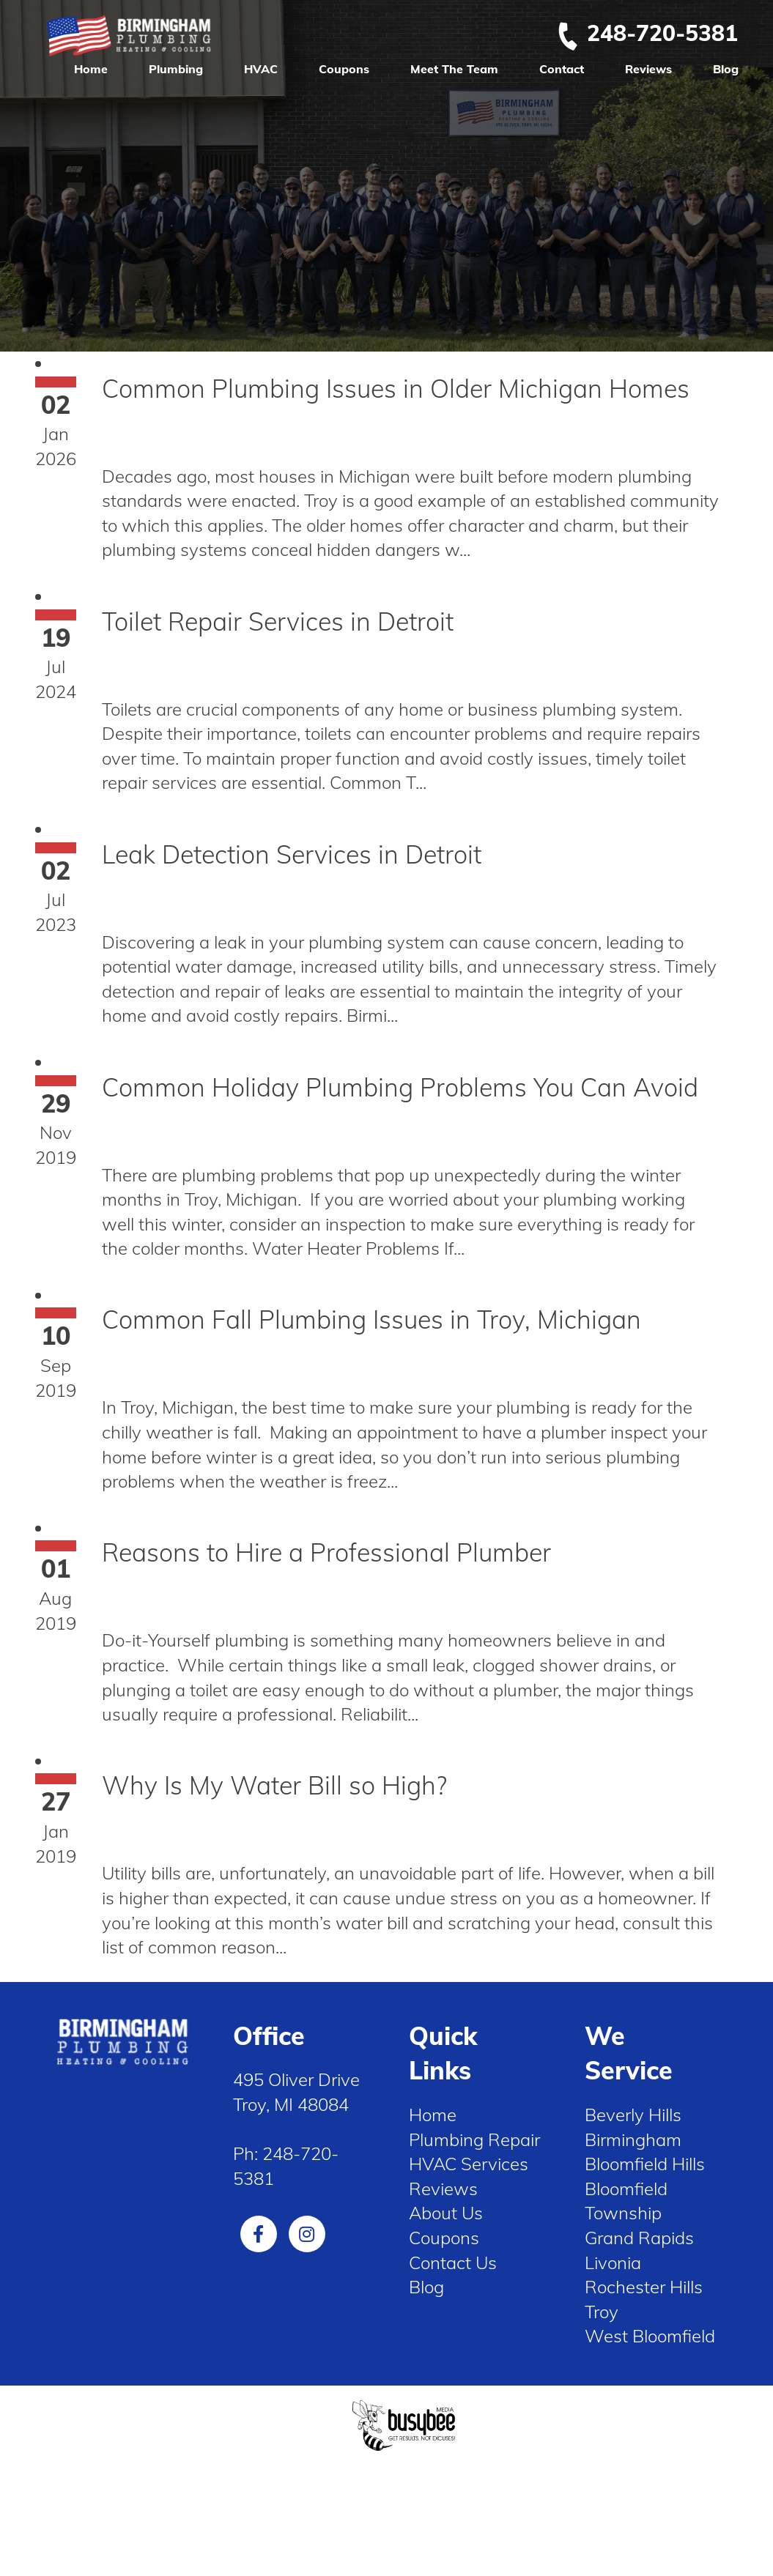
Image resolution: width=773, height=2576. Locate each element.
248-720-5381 (647, 33)
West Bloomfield (650, 2336)
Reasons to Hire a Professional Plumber (326, 1552)
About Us (446, 2213)
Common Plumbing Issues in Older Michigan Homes (395, 388)
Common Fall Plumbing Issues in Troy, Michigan (371, 1319)
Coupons (344, 69)
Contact (561, 69)
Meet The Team (454, 69)
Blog (726, 69)
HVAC (261, 69)
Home (91, 69)
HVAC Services (468, 2164)
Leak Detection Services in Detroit (291, 854)
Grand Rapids (639, 2238)
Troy (601, 2312)
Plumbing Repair (474, 2139)
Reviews (648, 69)
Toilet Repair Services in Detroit (278, 621)
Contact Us (453, 2263)
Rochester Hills (644, 2287)
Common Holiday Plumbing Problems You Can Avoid (400, 1087)
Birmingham (633, 2139)
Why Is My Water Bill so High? (274, 1785)
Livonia (613, 2263)
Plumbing (176, 69)
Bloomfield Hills (645, 2164)
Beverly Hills (633, 2115)
